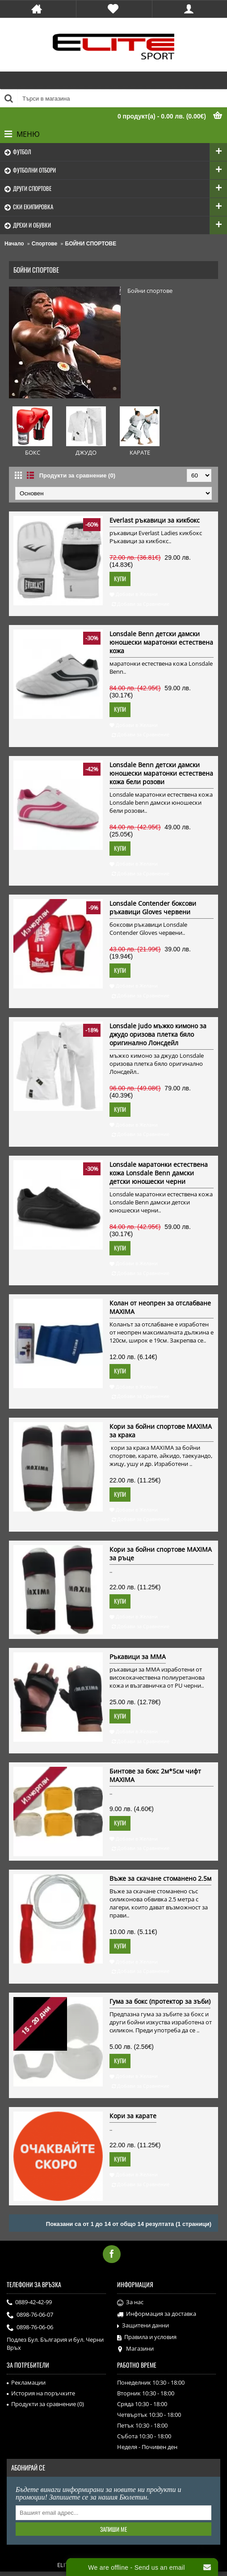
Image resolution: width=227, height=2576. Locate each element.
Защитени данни (143, 2325)
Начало (14, 244)
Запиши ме (113, 2529)
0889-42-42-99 (29, 2303)
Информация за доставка (156, 2314)
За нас (130, 2302)
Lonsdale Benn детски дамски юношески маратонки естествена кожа (161, 642)
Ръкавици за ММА (137, 1656)
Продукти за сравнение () (45, 2404)
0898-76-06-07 (30, 2315)
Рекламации (26, 2382)
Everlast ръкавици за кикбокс (154, 520)
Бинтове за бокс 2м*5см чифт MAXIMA (155, 1775)
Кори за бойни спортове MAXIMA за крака (160, 1430)
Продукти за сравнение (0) (77, 475)
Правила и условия (147, 2337)
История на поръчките (41, 2393)
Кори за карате (132, 2115)
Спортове (44, 244)
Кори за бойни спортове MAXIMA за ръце (160, 1553)
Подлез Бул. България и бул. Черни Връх (55, 2343)
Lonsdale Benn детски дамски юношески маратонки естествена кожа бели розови (161, 773)
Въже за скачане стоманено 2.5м (160, 1878)
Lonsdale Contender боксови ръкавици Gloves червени (152, 907)
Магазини (135, 2348)
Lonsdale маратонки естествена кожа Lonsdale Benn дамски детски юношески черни (158, 1173)
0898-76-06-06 (30, 2328)
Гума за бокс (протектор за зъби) (159, 2001)
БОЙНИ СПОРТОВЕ (91, 244)
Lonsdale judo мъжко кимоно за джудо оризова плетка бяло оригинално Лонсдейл (157, 1034)
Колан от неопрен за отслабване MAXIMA (160, 1307)
